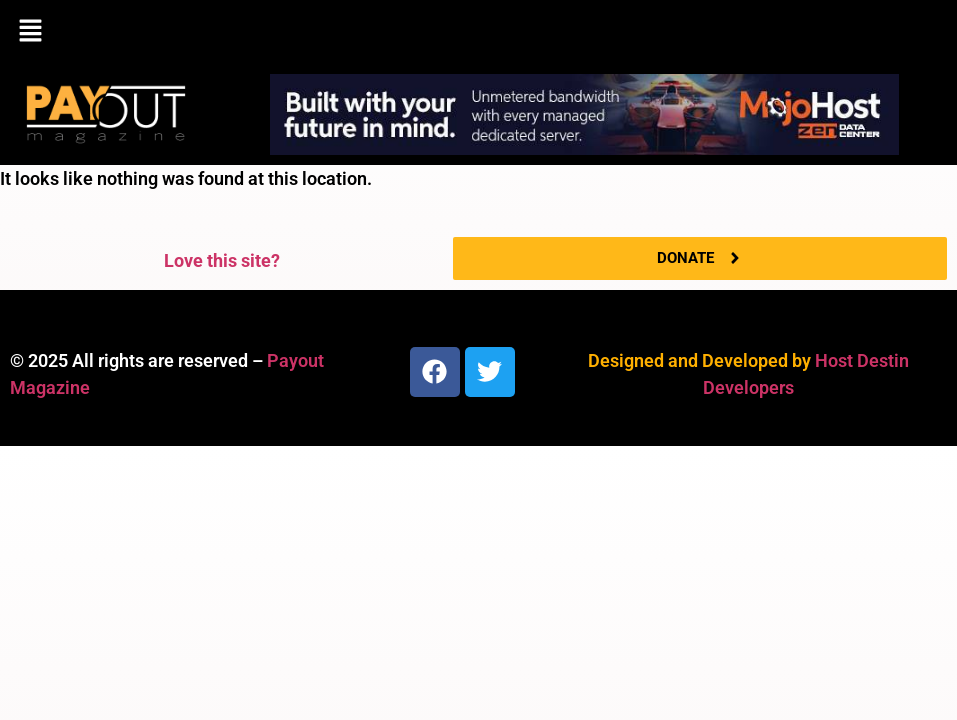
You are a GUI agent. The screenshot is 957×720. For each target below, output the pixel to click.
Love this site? (222, 260)
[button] (478, 32)
